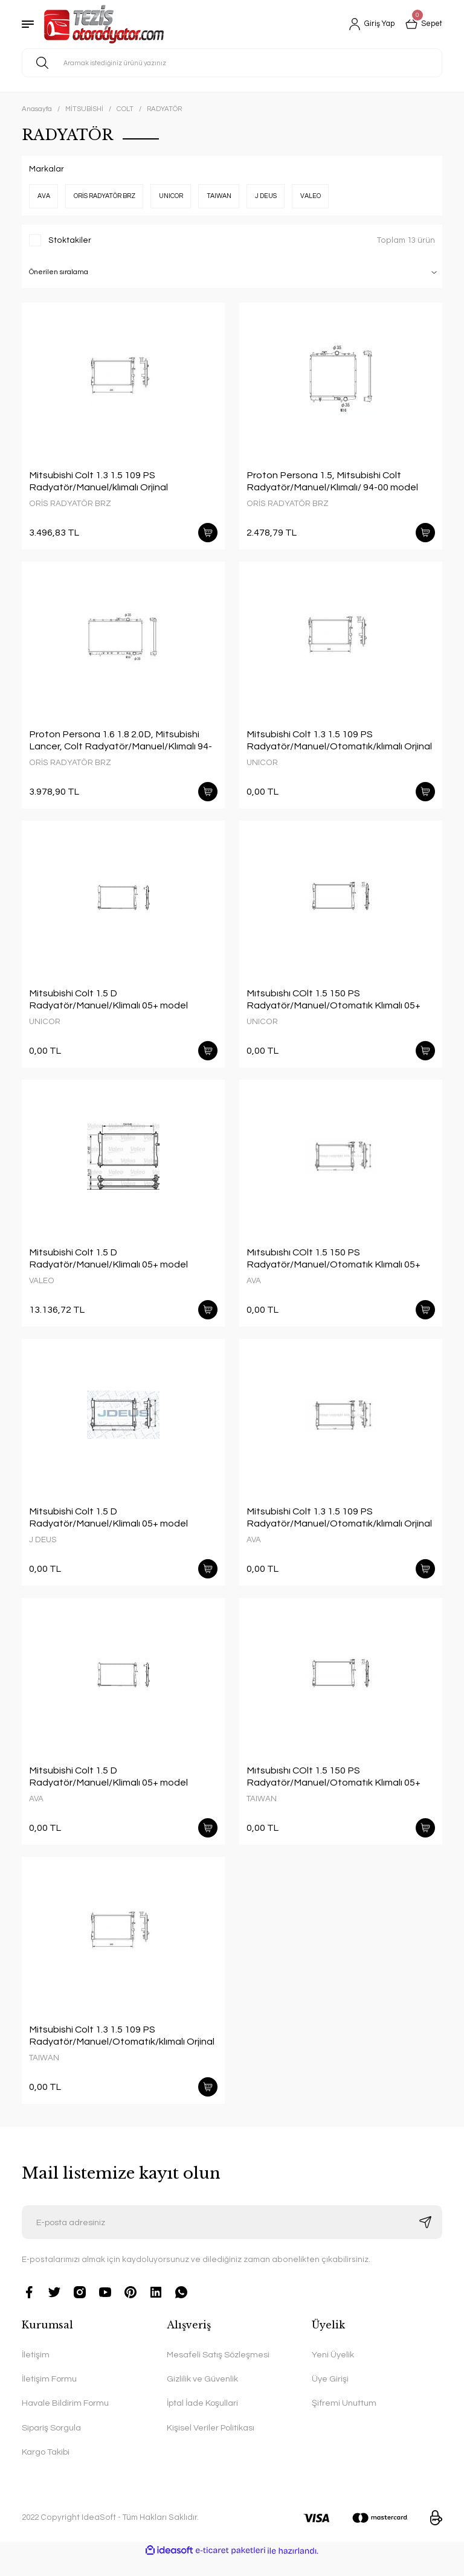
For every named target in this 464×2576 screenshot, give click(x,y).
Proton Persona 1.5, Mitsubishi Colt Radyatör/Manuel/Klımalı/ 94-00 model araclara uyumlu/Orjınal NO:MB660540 (332, 481)
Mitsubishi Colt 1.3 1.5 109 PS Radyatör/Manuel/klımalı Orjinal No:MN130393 (98, 481)
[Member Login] (366, 24)
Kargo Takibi (45, 2468)
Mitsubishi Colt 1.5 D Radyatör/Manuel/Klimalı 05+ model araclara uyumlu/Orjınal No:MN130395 (112, 1004)
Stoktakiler (69, 240)
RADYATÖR (164, 109)
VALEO (41, 1288)
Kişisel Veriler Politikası (210, 2444)
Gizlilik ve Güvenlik (202, 2395)
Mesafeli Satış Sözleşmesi (218, 2371)
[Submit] (425, 2239)
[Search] (232, 62)
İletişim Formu (49, 2395)
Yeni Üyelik (333, 2371)
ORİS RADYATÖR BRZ (70, 503)
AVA (253, 1288)
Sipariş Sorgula (51, 2444)
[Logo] (104, 24)
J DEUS (43, 1549)
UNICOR (262, 765)
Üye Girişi (330, 2395)
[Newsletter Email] (232, 2239)
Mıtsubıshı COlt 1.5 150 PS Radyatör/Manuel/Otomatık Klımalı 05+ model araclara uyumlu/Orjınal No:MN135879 (333, 1004)
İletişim (36, 2371)
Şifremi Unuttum (344, 2419)
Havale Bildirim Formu (65, 2419)
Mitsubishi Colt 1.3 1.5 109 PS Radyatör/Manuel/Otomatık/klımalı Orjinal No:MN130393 (339, 743)
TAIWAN (261, 1811)
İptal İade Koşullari (202, 2419)
